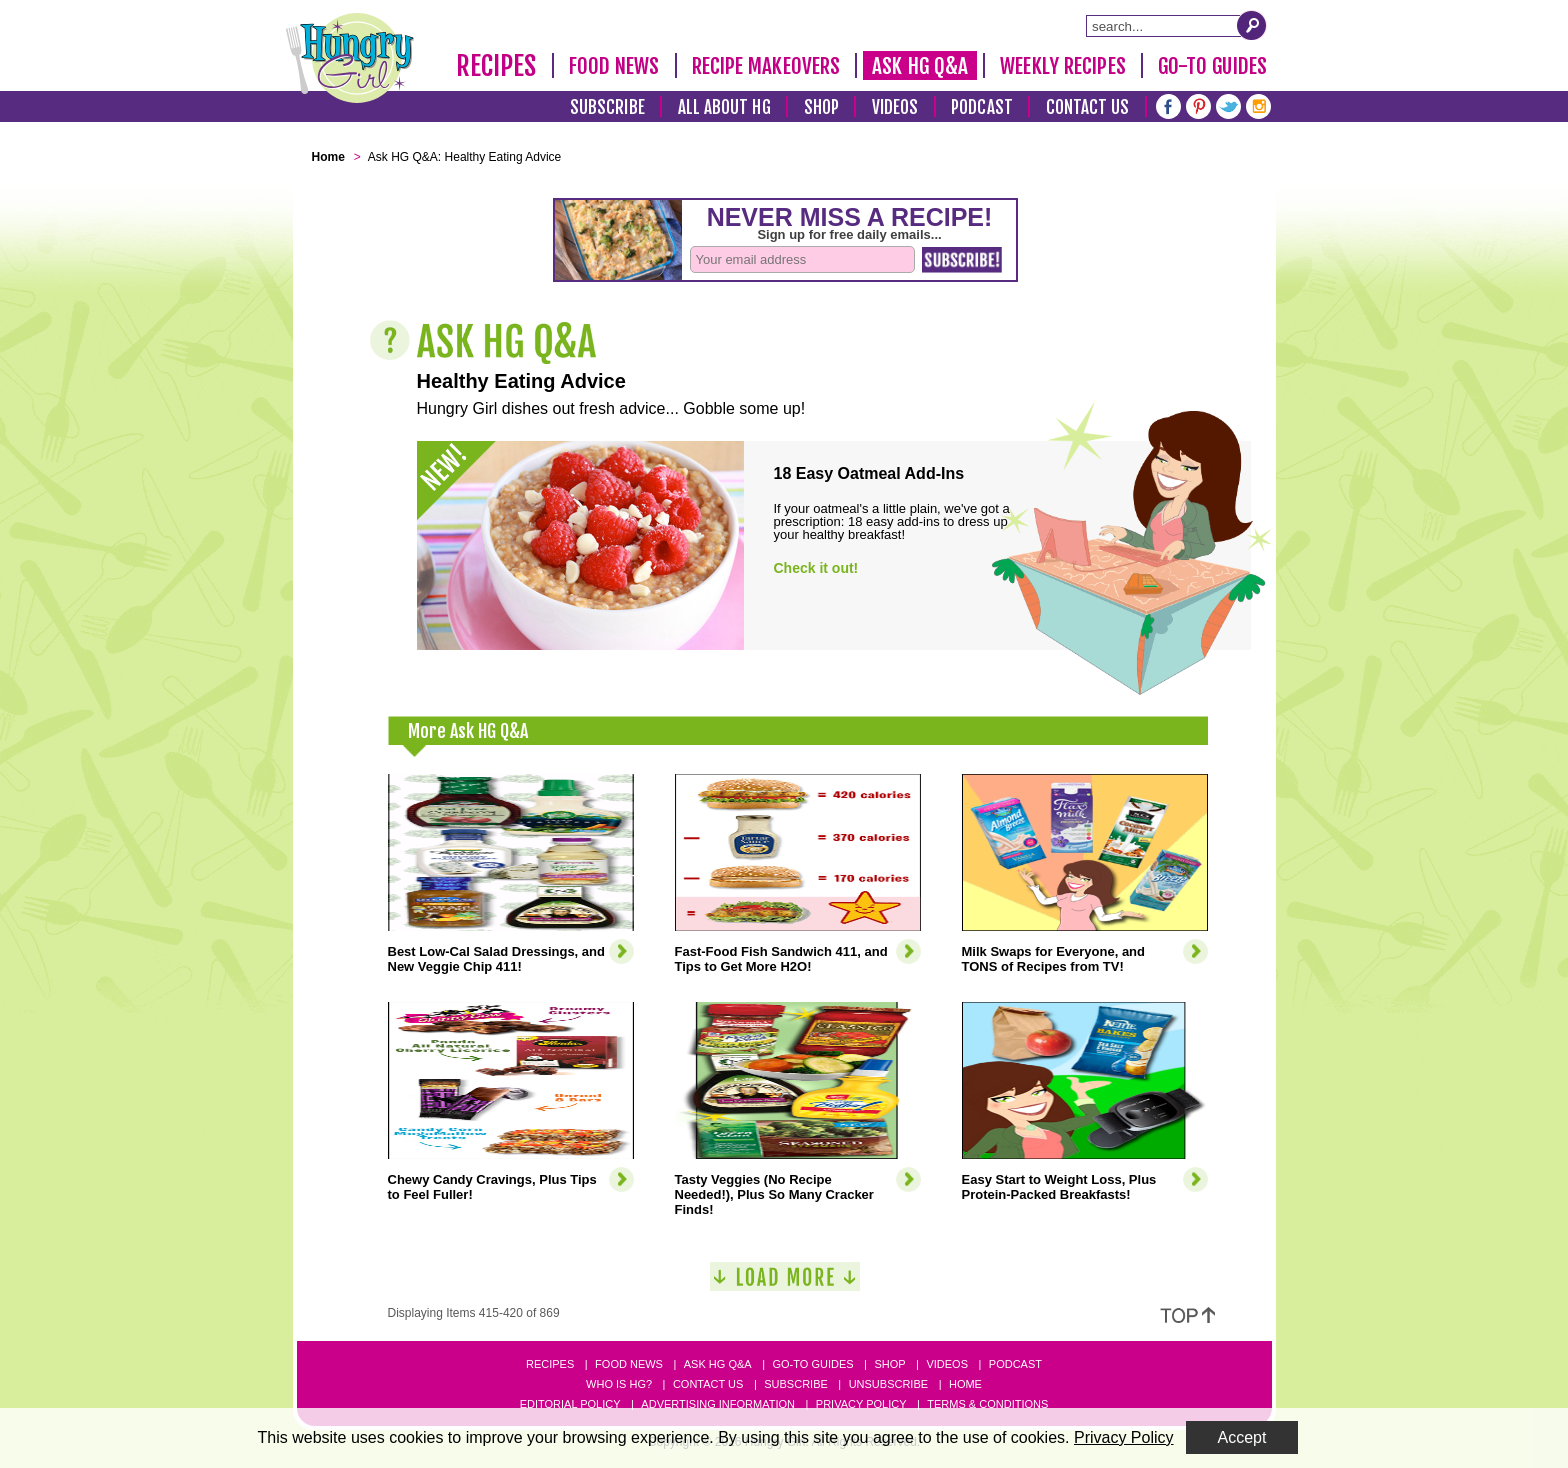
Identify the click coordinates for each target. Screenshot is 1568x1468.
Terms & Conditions (987, 1404)
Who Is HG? (619, 1384)
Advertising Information (718, 1404)
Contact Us (1088, 107)
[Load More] (785, 1284)
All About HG (724, 107)
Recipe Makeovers (766, 66)
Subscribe (607, 107)
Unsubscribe (888, 1384)
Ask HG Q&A (920, 66)
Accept (1242, 1437)
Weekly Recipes (1062, 66)
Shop (821, 107)
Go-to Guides (812, 1364)
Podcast (982, 107)
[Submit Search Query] (1252, 25)
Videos (895, 107)
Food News (614, 66)
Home (965, 1384)
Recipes (496, 66)
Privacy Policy (861, 1404)
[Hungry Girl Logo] (350, 58)
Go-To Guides (1212, 66)
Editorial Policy (570, 1404)
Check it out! (816, 568)
